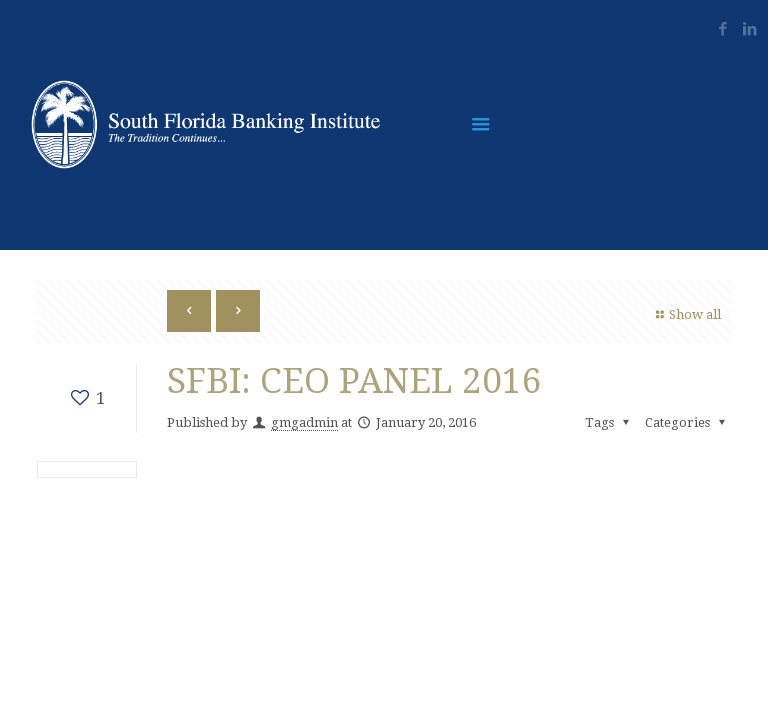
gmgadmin (304, 422)
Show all (686, 314)
